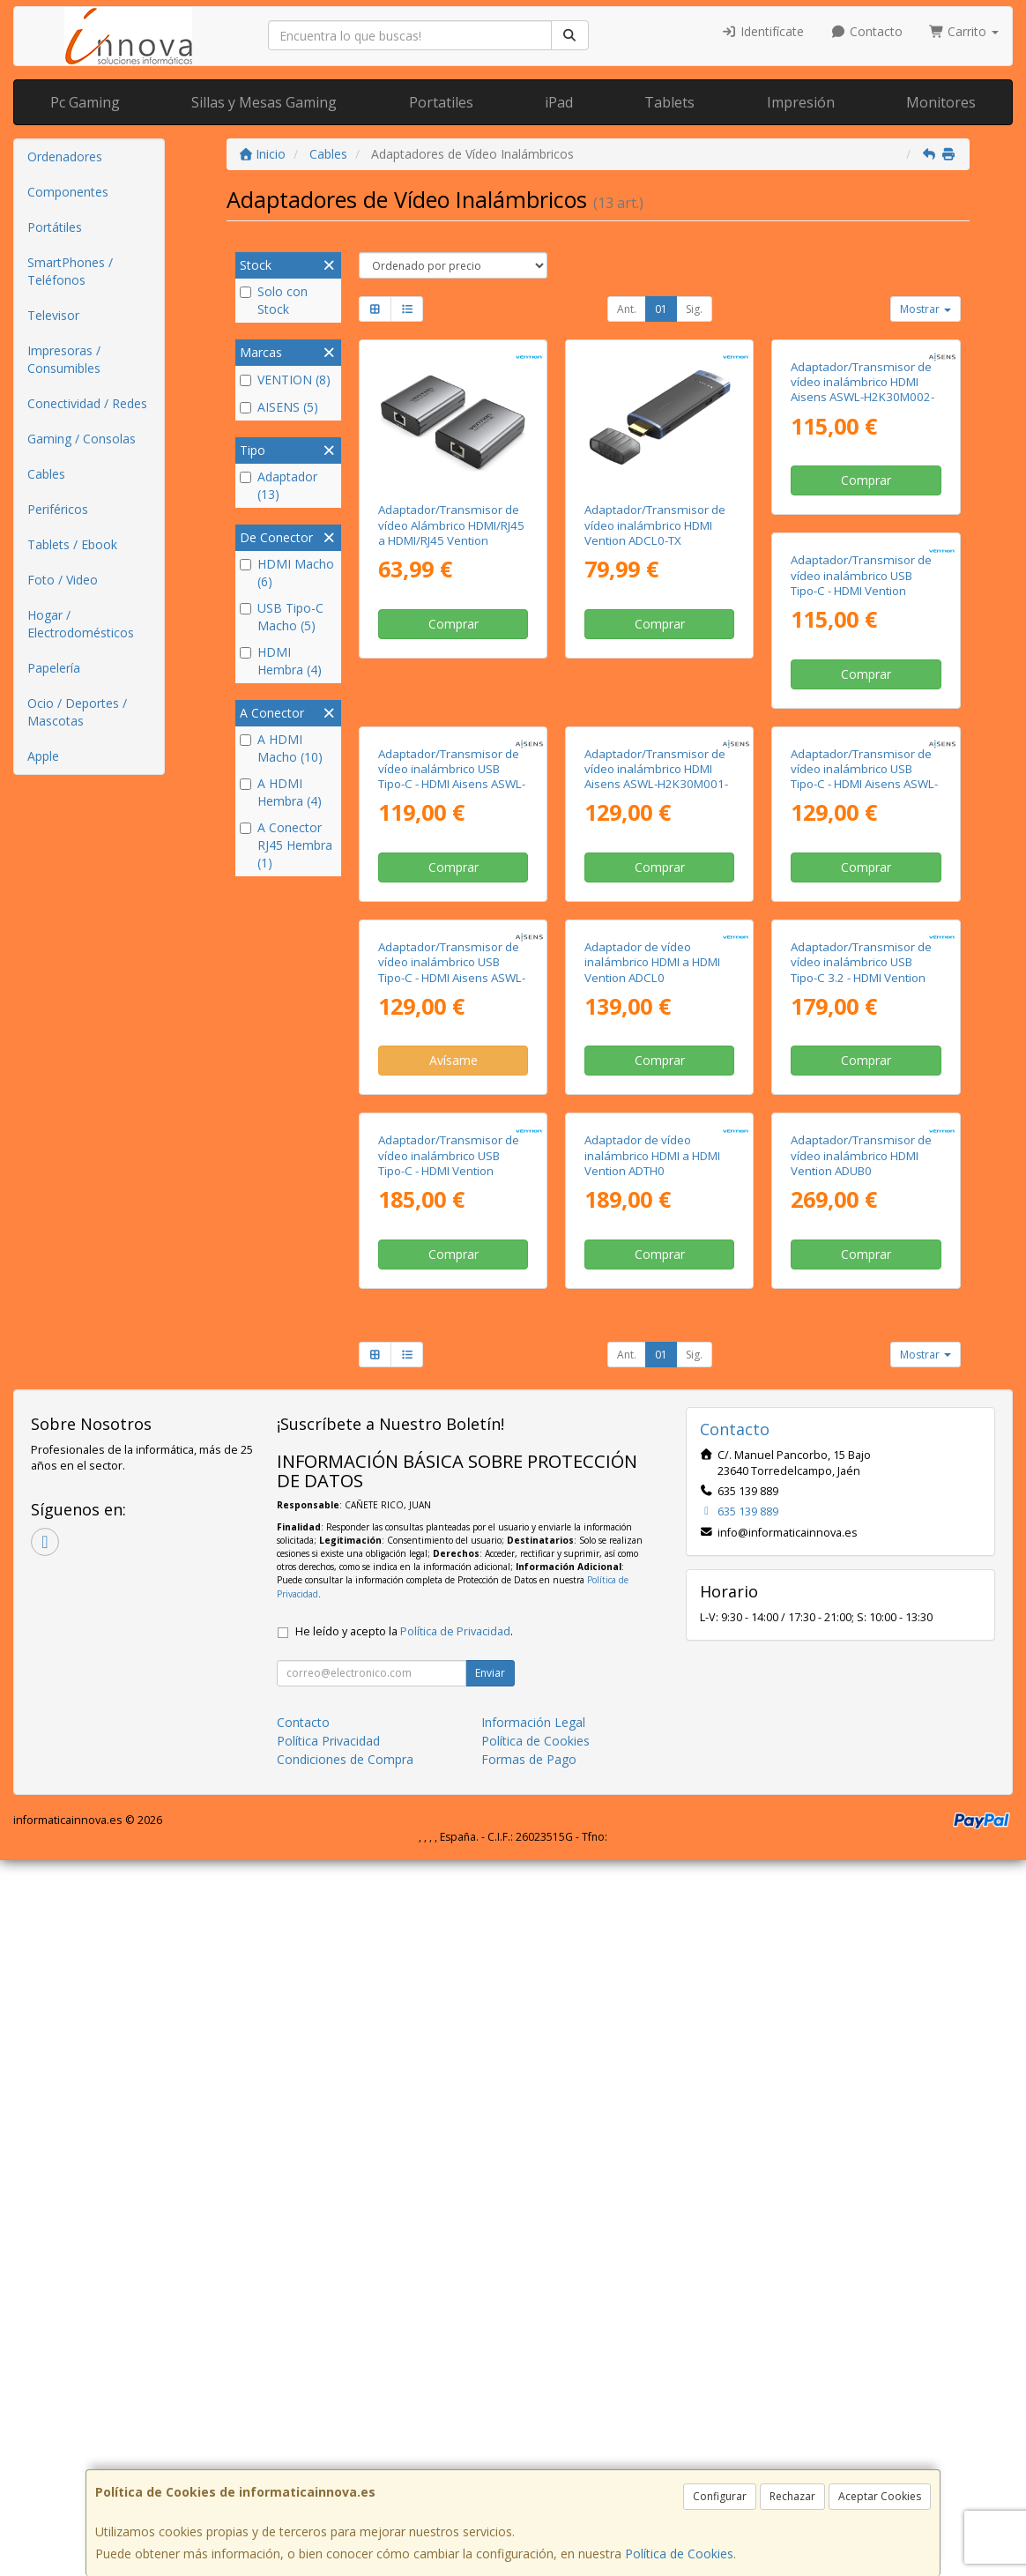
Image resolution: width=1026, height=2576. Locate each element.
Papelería (53, 667)
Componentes (67, 191)
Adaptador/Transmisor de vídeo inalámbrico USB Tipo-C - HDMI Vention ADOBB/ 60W (654, 1543)
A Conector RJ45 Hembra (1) (286, 845)
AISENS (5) (279, 406)
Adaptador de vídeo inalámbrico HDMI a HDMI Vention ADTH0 (858, 1535)
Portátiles (54, 227)
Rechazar (792, 2496)
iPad (559, 102)
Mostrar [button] (925, 309)
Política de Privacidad (455, 2347)
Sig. (694, 309)
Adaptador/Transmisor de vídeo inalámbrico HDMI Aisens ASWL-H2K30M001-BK (862, 869)
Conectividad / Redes (87, 403)
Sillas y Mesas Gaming (264, 102)
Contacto (866, 31)
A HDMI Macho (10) (281, 748)
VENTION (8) (285, 379)
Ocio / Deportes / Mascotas (77, 712)
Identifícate (763, 31)
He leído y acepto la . (404, 2347)
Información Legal (533, 2438)
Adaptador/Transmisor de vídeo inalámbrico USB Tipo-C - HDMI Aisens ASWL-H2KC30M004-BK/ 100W (451, 1206)
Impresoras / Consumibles (63, 359)
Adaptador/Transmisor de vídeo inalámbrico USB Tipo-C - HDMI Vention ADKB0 (448, 869)
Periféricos (57, 509)
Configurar (720, 2496)
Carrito (964, 31)
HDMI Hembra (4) (281, 661)
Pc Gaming (85, 102)
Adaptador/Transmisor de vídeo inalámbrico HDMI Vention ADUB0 (448, 1872)
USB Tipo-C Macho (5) (281, 616)
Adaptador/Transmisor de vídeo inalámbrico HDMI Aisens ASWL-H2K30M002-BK (862, 532)
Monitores (941, 102)
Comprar (453, 623)
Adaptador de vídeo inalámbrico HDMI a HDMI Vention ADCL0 (858, 1198)
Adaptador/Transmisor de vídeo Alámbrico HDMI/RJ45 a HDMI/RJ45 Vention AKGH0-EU (451, 532)
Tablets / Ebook (72, 544)
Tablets (669, 102)
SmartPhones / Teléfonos (70, 271)
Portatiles (441, 102)
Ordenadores (64, 156)
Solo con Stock (274, 300)
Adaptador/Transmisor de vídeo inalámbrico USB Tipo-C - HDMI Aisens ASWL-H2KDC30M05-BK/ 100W (658, 1206)
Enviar (490, 2388)
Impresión (801, 102)
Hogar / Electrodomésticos (80, 624)
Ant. (626, 309)
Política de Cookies (679, 2553)
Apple (43, 756)
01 (661, 309)
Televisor (53, 315)
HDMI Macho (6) (287, 572)
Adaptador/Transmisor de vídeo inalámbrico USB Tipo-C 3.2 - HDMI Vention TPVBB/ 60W (448, 1543)
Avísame (660, 1296)
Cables (46, 473)
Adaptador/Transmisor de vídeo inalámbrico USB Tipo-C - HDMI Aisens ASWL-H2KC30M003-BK (658, 869)
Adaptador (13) (278, 485)
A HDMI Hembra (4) (281, 792)
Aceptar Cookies (879, 2496)
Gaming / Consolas (81, 438)
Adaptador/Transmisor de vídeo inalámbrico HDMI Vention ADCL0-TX (654, 525)
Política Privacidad (328, 2456)
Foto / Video (62, 579)
